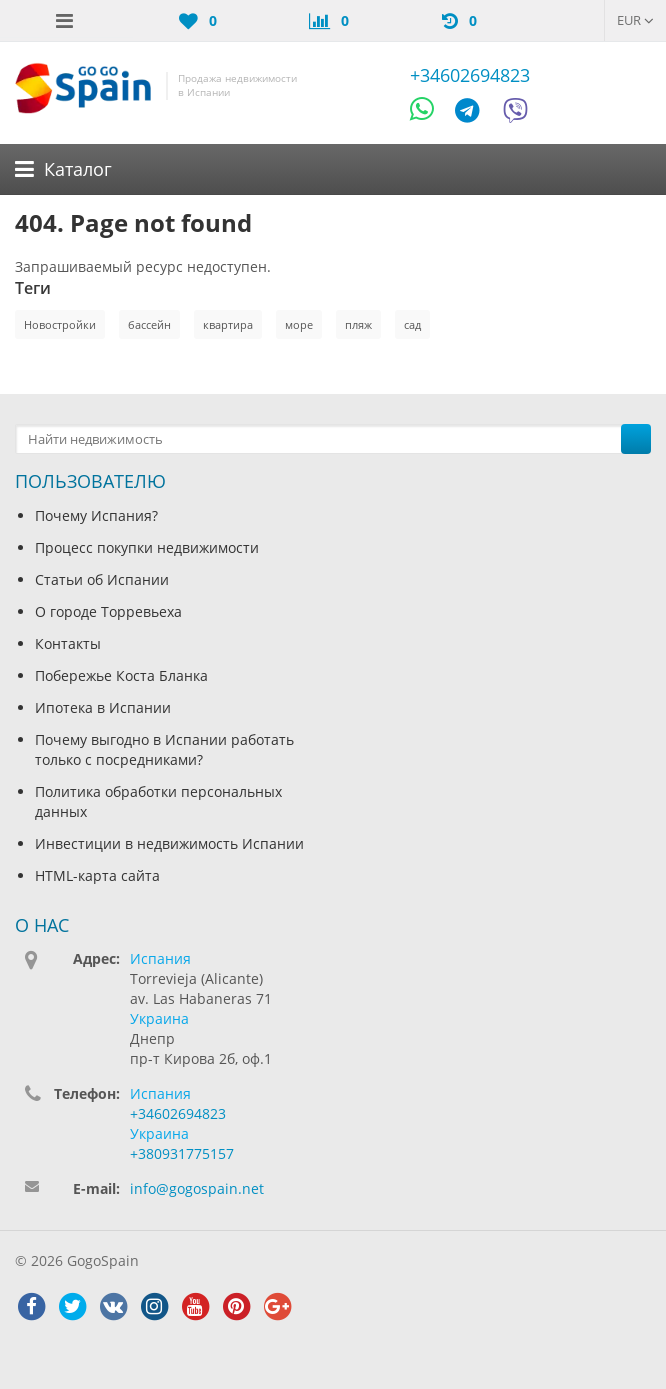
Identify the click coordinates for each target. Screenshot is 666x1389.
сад (412, 324)
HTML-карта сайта (97, 875)
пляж (358, 324)
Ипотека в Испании (103, 707)
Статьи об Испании (102, 579)
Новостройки (60, 324)
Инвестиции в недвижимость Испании (169, 843)
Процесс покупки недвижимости (147, 547)
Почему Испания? (96, 515)
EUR (635, 20)
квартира (228, 324)
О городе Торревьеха (108, 611)
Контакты (68, 643)
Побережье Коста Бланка (121, 675)
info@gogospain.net (197, 1188)
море (299, 324)
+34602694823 (470, 75)
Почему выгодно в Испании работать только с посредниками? (164, 749)
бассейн (149, 324)
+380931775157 (182, 1153)
